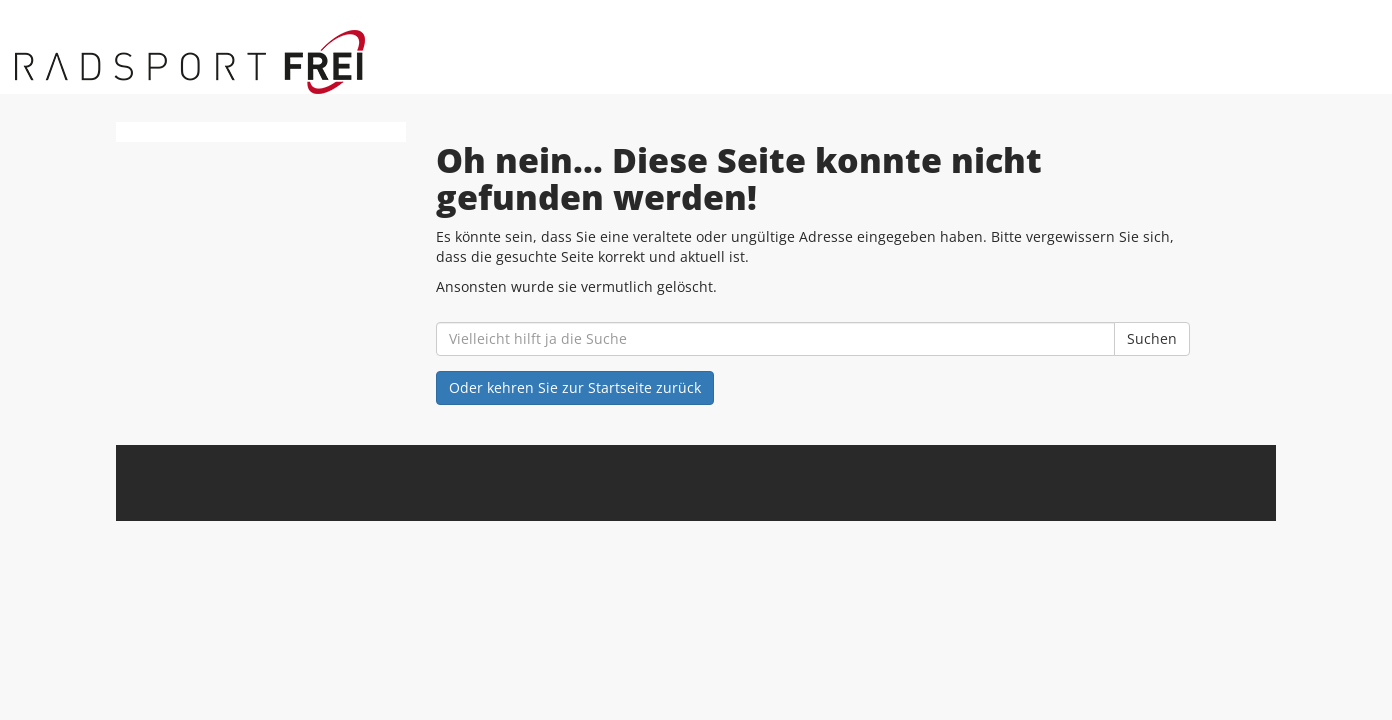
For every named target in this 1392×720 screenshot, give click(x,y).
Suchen (1152, 338)
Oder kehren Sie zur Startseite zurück (575, 387)
